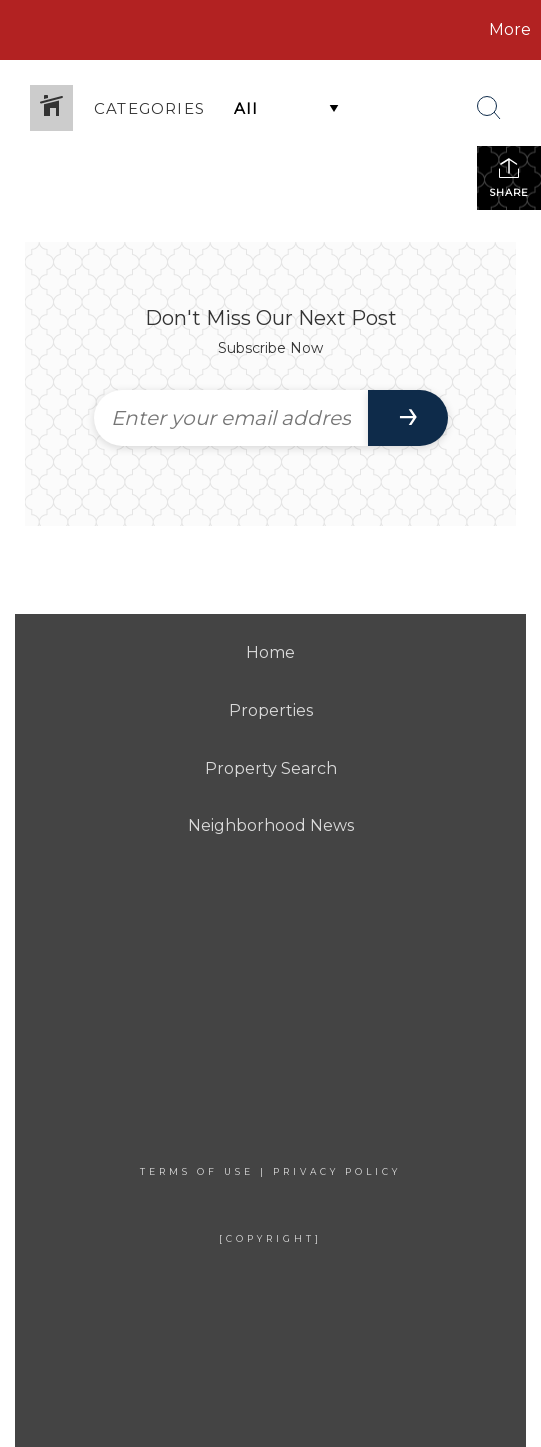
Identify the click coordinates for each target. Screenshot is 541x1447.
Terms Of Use (197, 1171)
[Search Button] (489, 108)
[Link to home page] (117, 30)
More (510, 29)
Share (509, 177)
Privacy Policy (337, 1171)
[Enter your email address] (231, 418)
